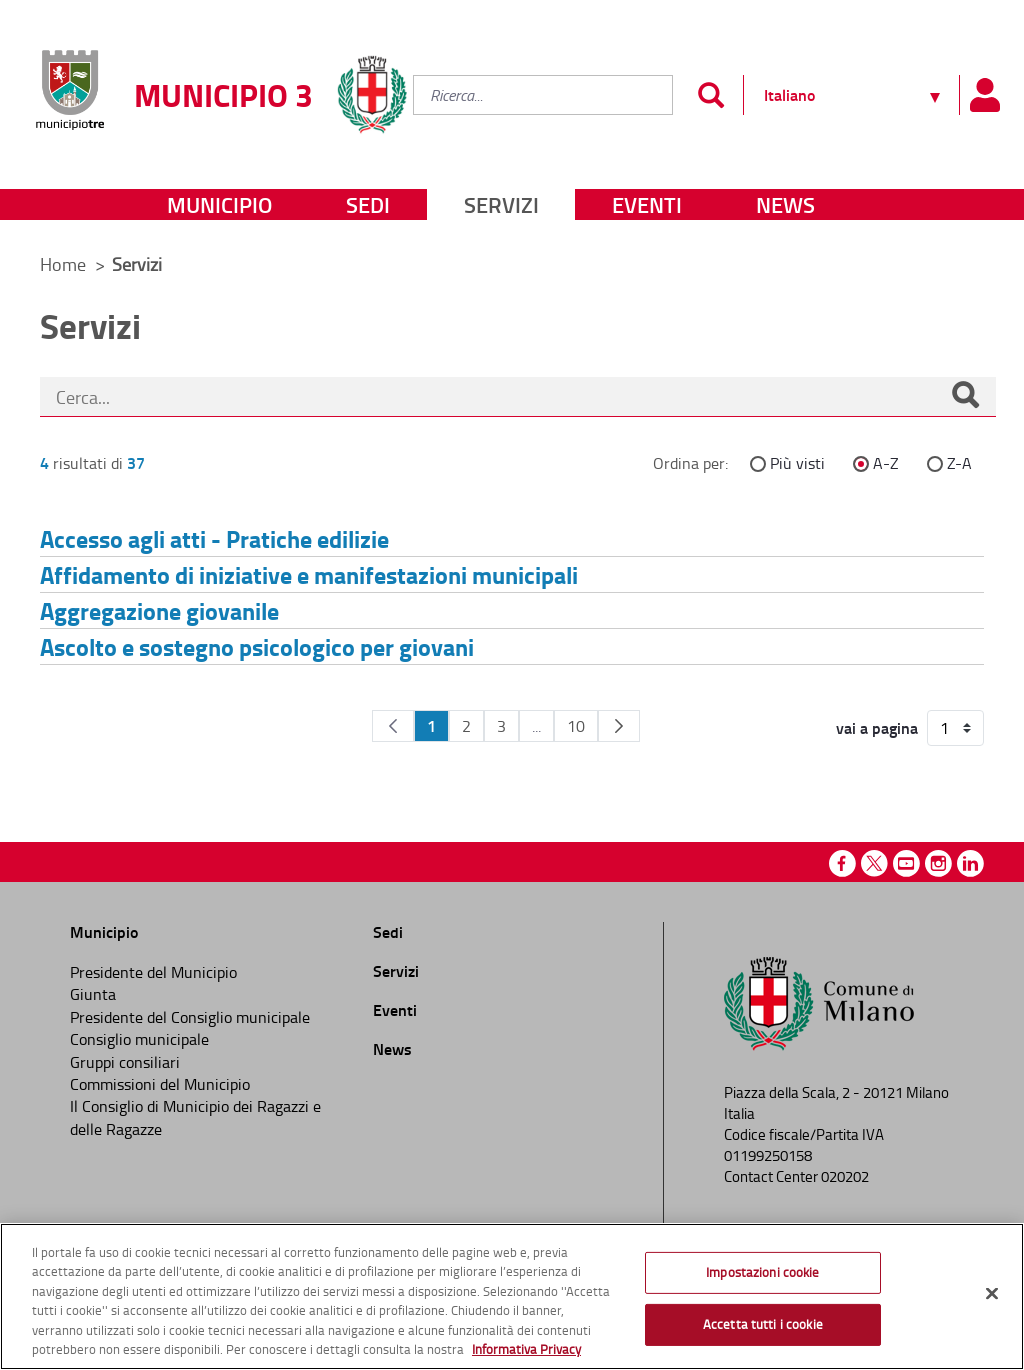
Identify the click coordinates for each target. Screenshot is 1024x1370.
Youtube (906, 863)
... (536, 726)
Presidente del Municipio (153, 972)
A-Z (886, 463)
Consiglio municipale (139, 1039)
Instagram (938, 863)
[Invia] (710, 95)
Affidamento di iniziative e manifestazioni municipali (309, 574)
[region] (512, 1296)
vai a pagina (877, 728)
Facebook (842, 863)
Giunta (93, 994)
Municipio (219, 204)
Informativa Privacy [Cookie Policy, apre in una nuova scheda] (526, 1349)
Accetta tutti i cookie (763, 1324)
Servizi (501, 204)
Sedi (368, 204)
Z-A (959, 463)
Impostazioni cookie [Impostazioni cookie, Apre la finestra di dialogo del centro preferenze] (762, 1272)
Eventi (647, 204)
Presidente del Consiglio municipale (190, 1017)
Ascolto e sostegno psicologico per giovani (257, 646)
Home (63, 264)
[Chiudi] (992, 1294)
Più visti (797, 463)
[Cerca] (965, 397)
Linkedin (970, 863)
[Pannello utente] (984, 95)
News (785, 204)
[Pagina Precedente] (393, 726)
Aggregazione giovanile (159, 610)
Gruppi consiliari (125, 1062)
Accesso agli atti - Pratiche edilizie (214, 538)
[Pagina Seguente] (619, 726)
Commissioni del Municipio (160, 1084)
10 (576, 726)
